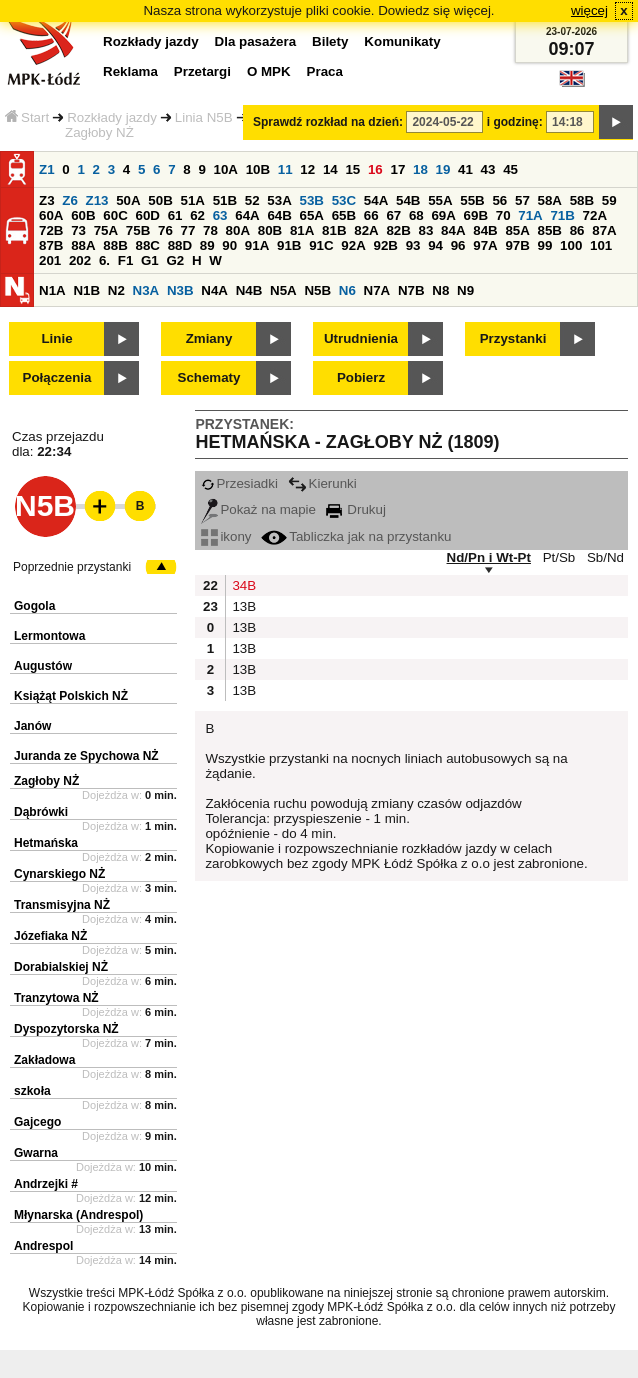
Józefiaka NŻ (50, 936)
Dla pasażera (256, 41)
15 (352, 169)
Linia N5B (204, 117)
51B (225, 200)
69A (443, 215)
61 (175, 215)
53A (279, 200)
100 (571, 245)
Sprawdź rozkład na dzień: (328, 122)
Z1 (47, 169)
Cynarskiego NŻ (59, 874)
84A (453, 230)
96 (458, 245)
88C (147, 245)
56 (499, 200)
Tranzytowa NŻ (56, 998)
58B (582, 200)
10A (226, 169)
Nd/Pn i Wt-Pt (489, 557)
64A (247, 215)
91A (257, 245)
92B (385, 245)
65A (312, 215)
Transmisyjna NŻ (62, 905)
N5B (317, 290)
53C (344, 200)
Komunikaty (402, 41)
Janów (32, 726)
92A (353, 245)
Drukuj (356, 509)
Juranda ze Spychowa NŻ (86, 756)
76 (165, 230)
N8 (440, 290)
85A (517, 230)
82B (398, 230)
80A (238, 230)
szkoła (32, 1091)
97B (517, 245)
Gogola (34, 606)
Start (27, 117)
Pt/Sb (559, 557)
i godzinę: (515, 122)
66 (371, 215)
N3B (180, 290)
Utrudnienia (361, 338)
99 (545, 245)
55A (440, 200)
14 (330, 169)
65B (344, 215)
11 (285, 169)
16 (375, 169)
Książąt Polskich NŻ (71, 696)
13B (242, 606)
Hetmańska (46, 843)
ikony (226, 536)
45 (510, 169)
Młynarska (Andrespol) (78, 1215)
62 (197, 215)
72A (595, 215)
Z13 (97, 200)
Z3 (47, 200)
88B (115, 245)
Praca (325, 71)
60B (83, 215)
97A (485, 245)
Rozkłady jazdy (112, 117)
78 (210, 230)
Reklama (130, 71)
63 (220, 215)
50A (128, 200)
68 (416, 215)
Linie (56, 338)
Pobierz (361, 377)
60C (115, 215)
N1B (86, 290)
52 (252, 200)
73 (78, 230)
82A (366, 230)
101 (601, 245)
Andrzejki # (46, 1184)
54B (408, 200)
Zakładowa (44, 1060)
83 (426, 230)
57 (522, 200)
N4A (214, 290)
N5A (283, 290)
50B (160, 200)
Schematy (209, 377)
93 (413, 245)
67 (393, 215)
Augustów (43, 666)
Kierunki (322, 483)
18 (420, 169)
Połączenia (57, 377)
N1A (52, 290)
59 (609, 200)
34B (242, 585)
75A (106, 230)
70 (503, 215)
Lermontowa (49, 636)
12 (307, 169)
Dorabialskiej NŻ (61, 967)
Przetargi (202, 71)
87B (51, 245)
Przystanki (513, 338)
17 (397, 169)
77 (188, 230)
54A (376, 200)
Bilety (330, 41)
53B (312, 200)
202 (80, 260)
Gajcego (37, 1122)
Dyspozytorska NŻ (66, 1029)
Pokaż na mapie (258, 509)
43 (488, 169)
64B (279, 215)
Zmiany (209, 338)
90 (229, 245)
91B (289, 245)
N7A (377, 290)
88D (180, 245)
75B (138, 230)
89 (207, 245)
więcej (589, 10)
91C (321, 245)
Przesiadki (239, 483)
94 (435, 245)
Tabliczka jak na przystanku (356, 536)
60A (51, 215)
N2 (116, 290)
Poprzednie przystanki (72, 567)
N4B (249, 290)
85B (550, 230)
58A (550, 200)
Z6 (70, 200)
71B (562, 215)
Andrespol (43, 1246)
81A (302, 230)
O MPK (269, 71)
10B (258, 169)
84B (485, 230)
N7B (411, 290)
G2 (175, 260)
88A (83, 245)
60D (147, 215)
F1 (126, 260)
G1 (150, 260)
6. (104, 260)
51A (193, 200)
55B (472, 200)
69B (476, 215)
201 (50, 260)
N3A (146, 290)
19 (443, 169)
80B (270, 230)
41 (465, 169)
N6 (347, 290)
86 (577, 230)
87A (604, 230)
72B (51, 230)
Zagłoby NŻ (46, 781)
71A (530, 215)
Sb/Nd (605, 557)
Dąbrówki (41, 812)
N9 (465, 290)
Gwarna (36, 1153)
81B (334, 230)
